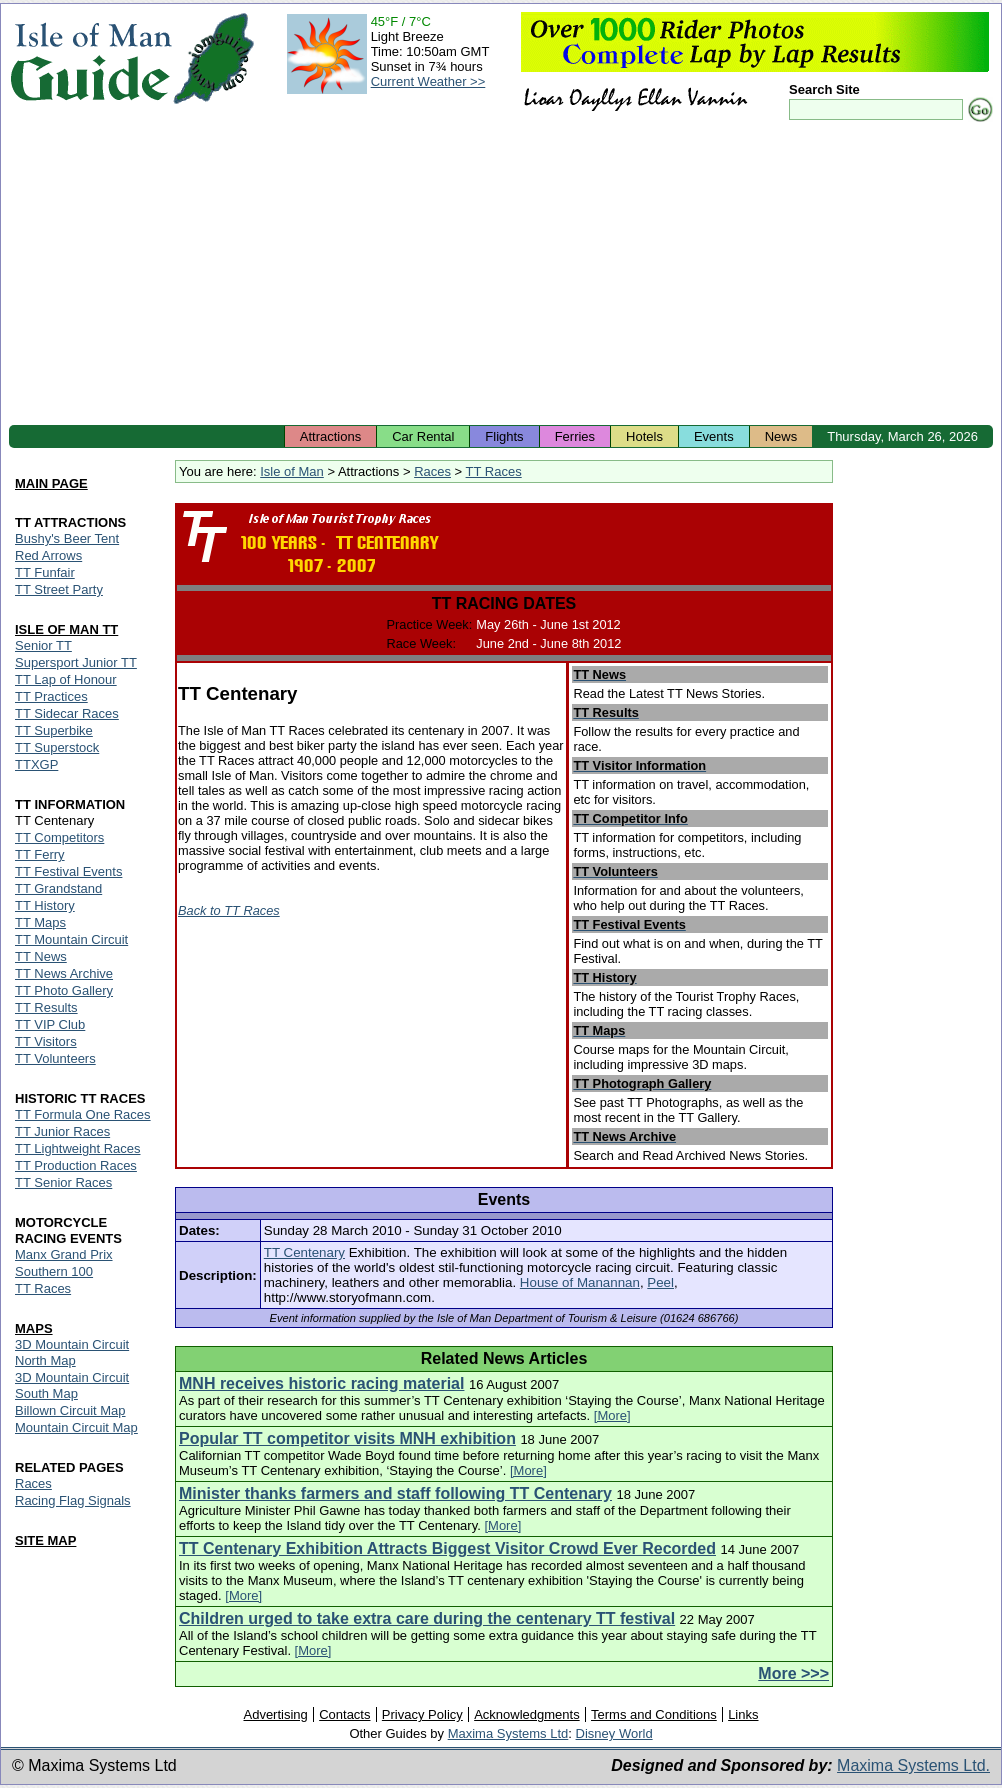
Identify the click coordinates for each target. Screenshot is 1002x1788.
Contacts (344, 1714)
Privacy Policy (422, 1714)
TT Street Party (59, 589)
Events (714, 436)
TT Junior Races (62, 1131)
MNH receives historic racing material (321, 1383)
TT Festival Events (68, 871)
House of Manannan (580, 1282)
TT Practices (51, 696)
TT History (45, 905)
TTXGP (36, 764)
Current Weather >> (428, 81)
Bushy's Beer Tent (67, 538)
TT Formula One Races (83, 1114)
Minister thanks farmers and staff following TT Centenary (395, 1493)
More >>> (793, 1673)
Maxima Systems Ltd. (913, 1765)
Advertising (275, 1714)
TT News (41, 956)
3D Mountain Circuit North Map (72, 1352)
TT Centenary (304, 1252)
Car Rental (423, 436)
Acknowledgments (527, 1714)
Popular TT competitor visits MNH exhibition (347, 1438)
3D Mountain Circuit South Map (72, 1385)
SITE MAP (45, 1540)
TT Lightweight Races (78, 1148)
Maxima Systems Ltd (508, 1733)
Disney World (614, 1733)
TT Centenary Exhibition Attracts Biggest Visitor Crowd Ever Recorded (447, 1548)
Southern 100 (54, 1271)
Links (743, 1714)
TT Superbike (54, 730)
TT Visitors (46, 1041)
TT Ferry (40, 854)
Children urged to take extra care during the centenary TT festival (427, 1618)
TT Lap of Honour (66, 679)
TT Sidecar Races (67, 713)
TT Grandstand (58, 888)
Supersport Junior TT (76, 662)
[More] (612, 1415)
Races (432, 471)
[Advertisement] (501, 275)
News (781, 436)
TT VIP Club (50, 1024)
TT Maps (40, 922)
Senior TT (43, 645)
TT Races (494, 471)
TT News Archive (64, 973)
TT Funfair (45, 572)
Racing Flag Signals (73, 1500)
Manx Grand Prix (64, 1254)
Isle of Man (292, 471)
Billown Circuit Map (70, 1410)
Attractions (330, 436)
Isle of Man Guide (90, 58)
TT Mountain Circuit (71, 939)
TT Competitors (59, 837)
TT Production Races (76, 1165)
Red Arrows (48, 555)
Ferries (575, 436)
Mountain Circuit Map (76, 1427)
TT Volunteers (55, 1058)
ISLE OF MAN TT (66, 629)
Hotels (644, 436)
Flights (504, 436)
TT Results (46, 1007)
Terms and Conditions (654, 1714)
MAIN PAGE (51, 483)
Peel (660, 1282)
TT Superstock (57, 747)
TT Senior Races (63, 1182)
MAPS (34, 1328)
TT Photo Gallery (64, 990)
